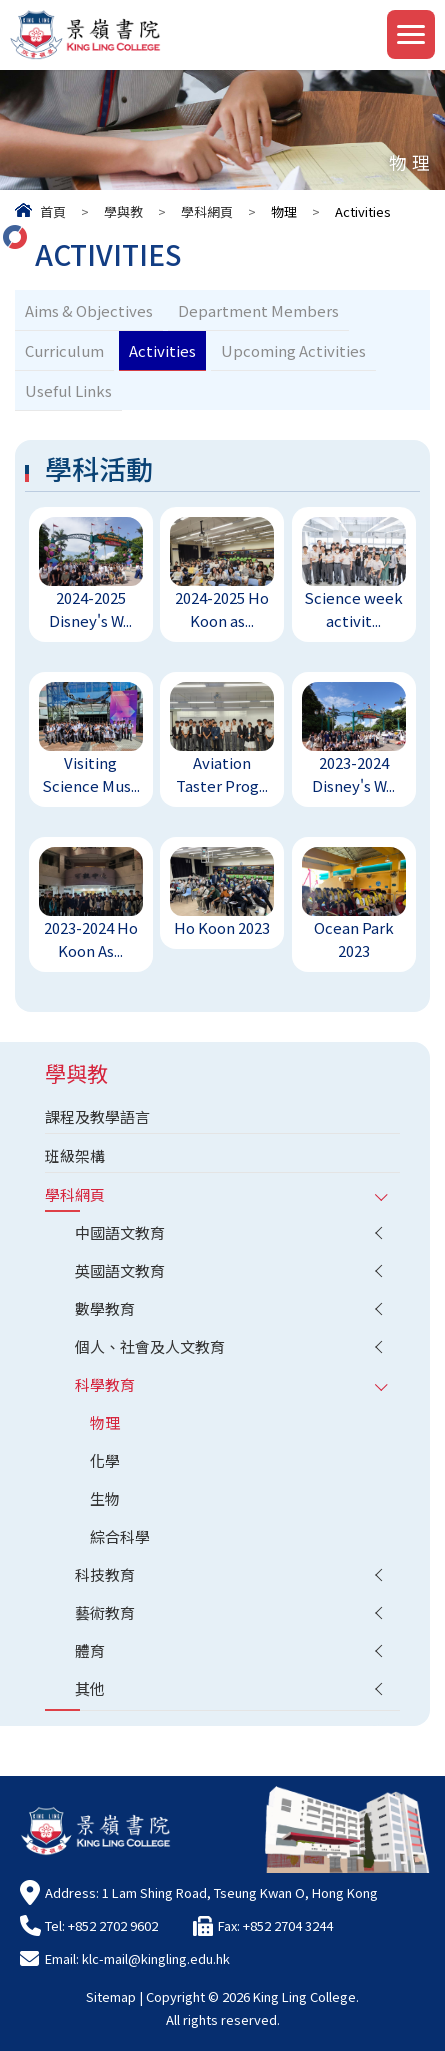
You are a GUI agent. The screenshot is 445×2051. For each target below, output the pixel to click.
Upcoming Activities (293, 350)
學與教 (123, 211)
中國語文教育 (120, 1232)
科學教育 (105, 1384)
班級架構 (75, 1155)
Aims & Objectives (89, 310)
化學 (105, 1460)
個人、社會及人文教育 (150, 1346)
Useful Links (68, 390)
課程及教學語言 (97, 1116)
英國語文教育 (120, 1270)
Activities (162, 350)
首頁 (53, 211)
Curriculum (64, 350)
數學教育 (105, 1308)
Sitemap (111, 1996)
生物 (105, 1498)
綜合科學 (120, 1536)
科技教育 (105, 1574)
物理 (105, 1422)
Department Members (258, 310)
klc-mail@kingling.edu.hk (156, 1958)
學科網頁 (207, 211)
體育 (90, 1650)
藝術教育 (105, 1612)
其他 (90, 1688)
